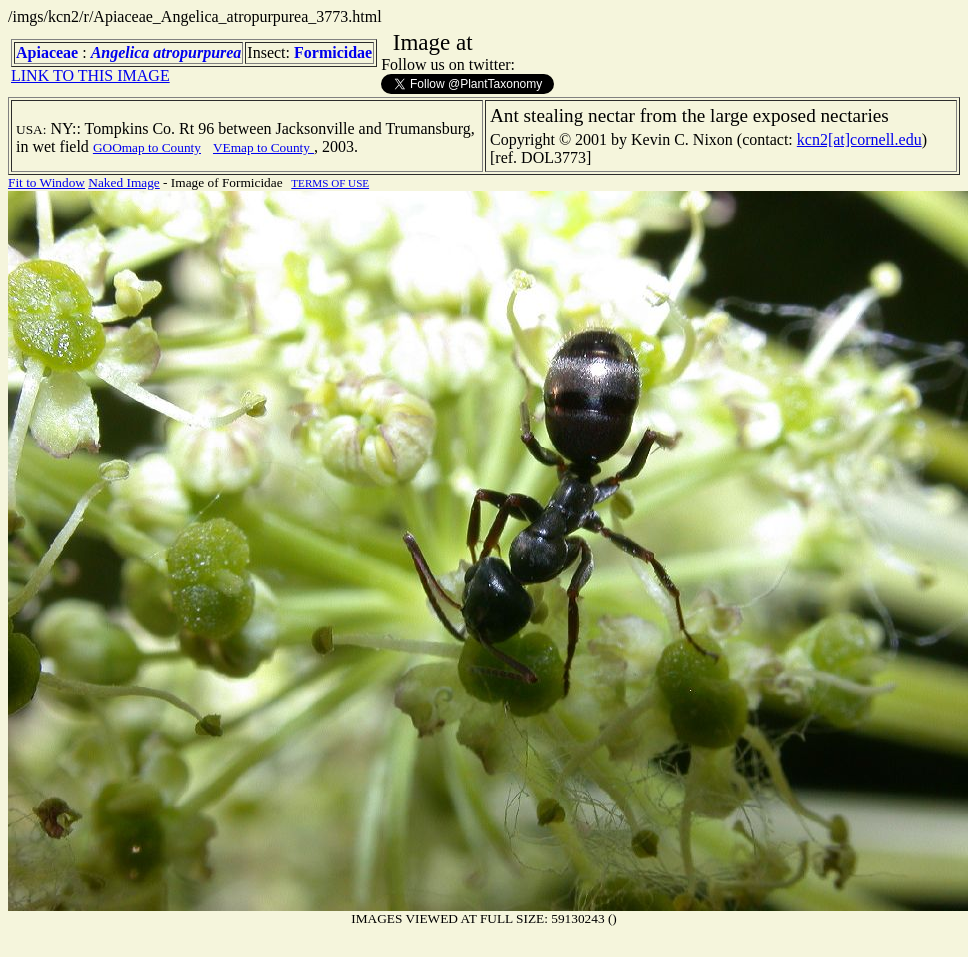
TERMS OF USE (330, 183)
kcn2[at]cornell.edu (859, 139)
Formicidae (333, 52)
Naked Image (123, 182)
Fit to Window (46, 182)
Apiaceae (47, 52)
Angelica (120, 52)
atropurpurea (197, 52)
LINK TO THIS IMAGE (90, 75)
